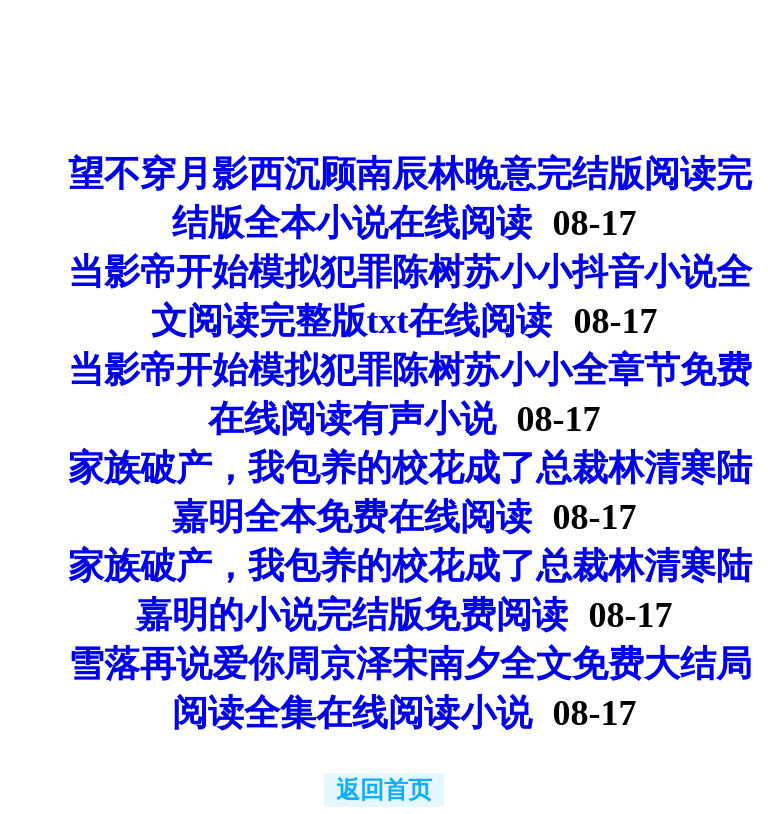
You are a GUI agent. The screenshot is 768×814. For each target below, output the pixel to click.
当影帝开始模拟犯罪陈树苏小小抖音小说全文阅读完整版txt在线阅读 (410, 296)
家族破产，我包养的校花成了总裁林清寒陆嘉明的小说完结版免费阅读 (410, 590)
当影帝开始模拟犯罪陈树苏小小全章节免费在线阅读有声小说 (410, 394)
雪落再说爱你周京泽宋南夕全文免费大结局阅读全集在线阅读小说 (410, 688)
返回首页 (384, 790)
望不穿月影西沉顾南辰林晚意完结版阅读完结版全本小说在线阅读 (410, 198)
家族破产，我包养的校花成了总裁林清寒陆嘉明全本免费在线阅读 (410, 492)
